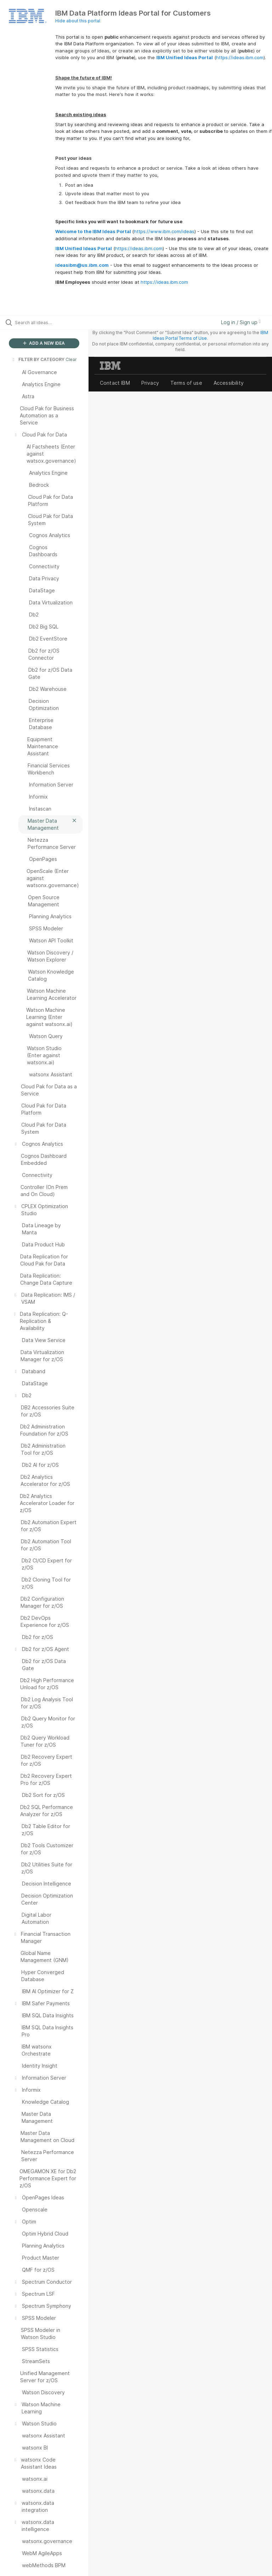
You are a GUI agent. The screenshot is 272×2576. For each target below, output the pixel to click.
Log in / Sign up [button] (241, 322)
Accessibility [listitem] (229, 383)
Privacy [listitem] (150, 383)
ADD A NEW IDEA (44, 343)
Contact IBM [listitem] (115, 383)
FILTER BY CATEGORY (37, 359)
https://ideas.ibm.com (240, 57)
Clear (71, 359)
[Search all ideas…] (48, 322)
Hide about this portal (77, 20)
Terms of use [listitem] (186, 383)
